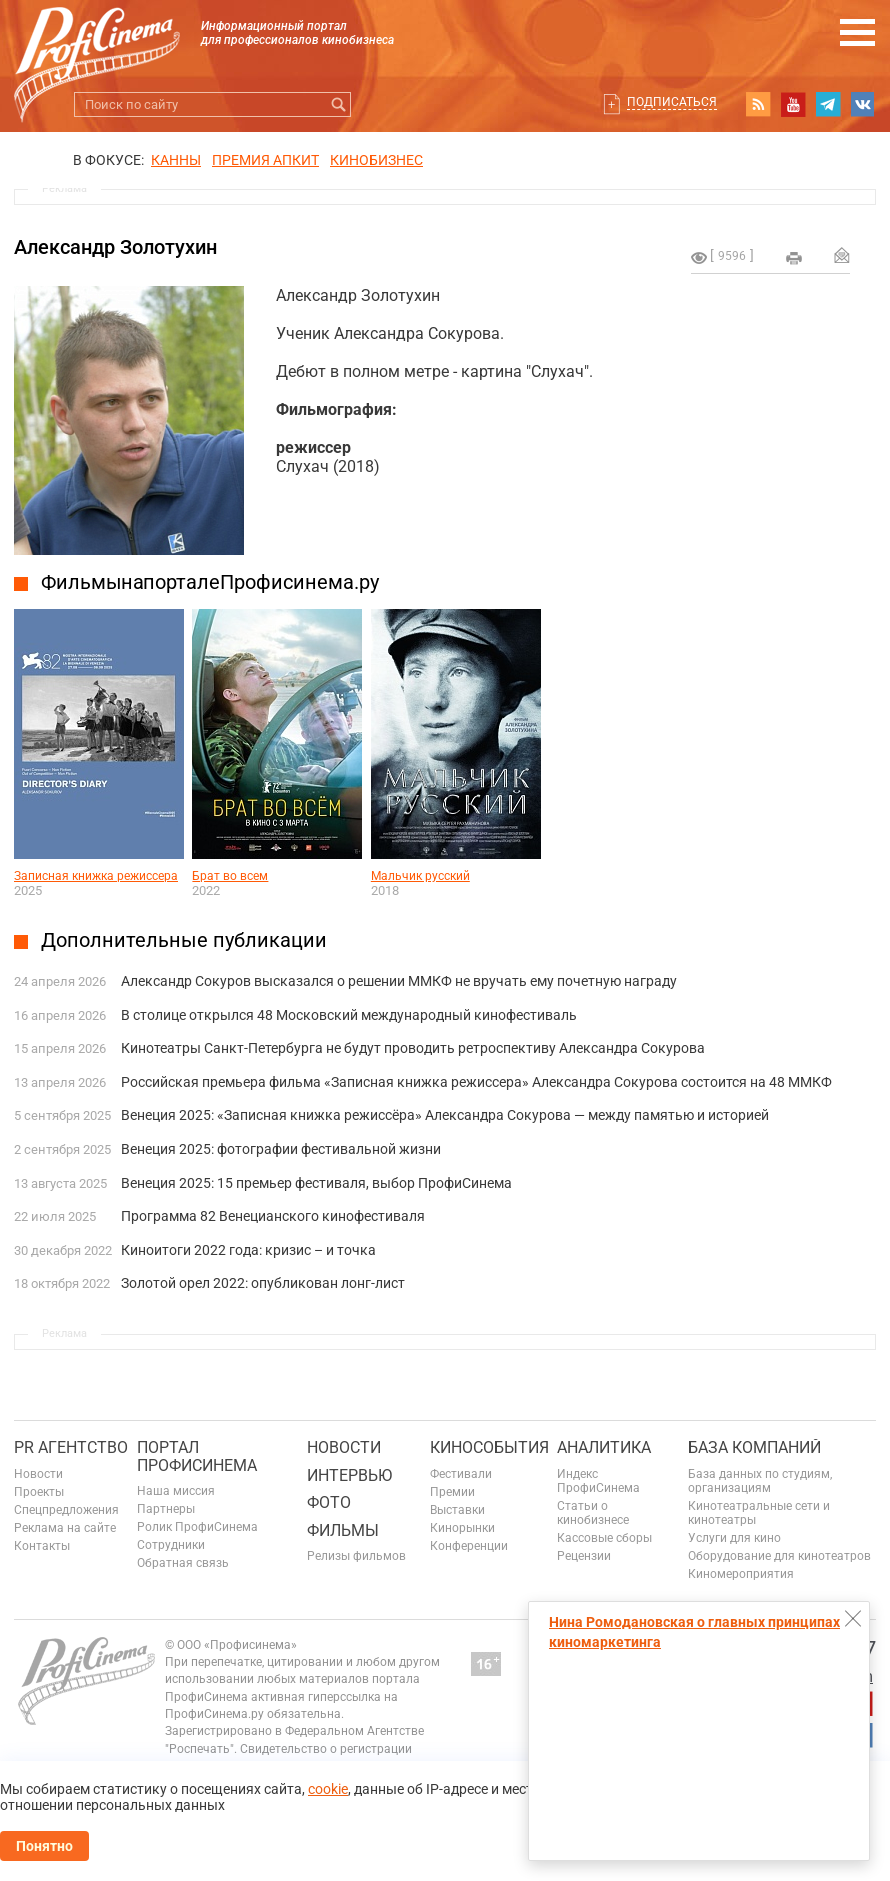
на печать (794, 258)
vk (863, 104)
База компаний (754, 1447)
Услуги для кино (734, 1538)
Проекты (39, 1492)
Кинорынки (462, 1528)
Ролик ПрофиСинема (197, 1527)
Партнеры (166, 1509)
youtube (793, 104)
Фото (329, 1502)
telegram (828, 104)
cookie (328, 1789)
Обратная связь (183, 1563)
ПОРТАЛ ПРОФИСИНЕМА (197, 1456)
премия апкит (265, 160)
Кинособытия (489, 1447)
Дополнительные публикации (184, 940)
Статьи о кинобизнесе (593, 1513)
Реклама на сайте (65, 1528)
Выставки (457, 1510)
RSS (758, 104)
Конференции (469, 1546)
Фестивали (461, 1474)
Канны (176, 160)
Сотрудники (171, 1545)
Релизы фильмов (356, 1556)
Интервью (349, 1475)
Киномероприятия (741, 1574)
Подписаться (672, 102)
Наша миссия (176, 1491)
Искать (338, 104)
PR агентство (71, 1447)
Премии (452, 1492)
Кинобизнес (376, 160)
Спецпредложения (66, 1510)
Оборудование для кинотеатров (779, 1556)
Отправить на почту (842, 255)
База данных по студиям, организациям (760, 1481)
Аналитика (604, 1447)
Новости (38, 1474)
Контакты (42, 1546)
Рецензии (584, 1556)
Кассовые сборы (604, 1538)
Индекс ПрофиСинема (598, 1481)
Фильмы (343, 1530)
